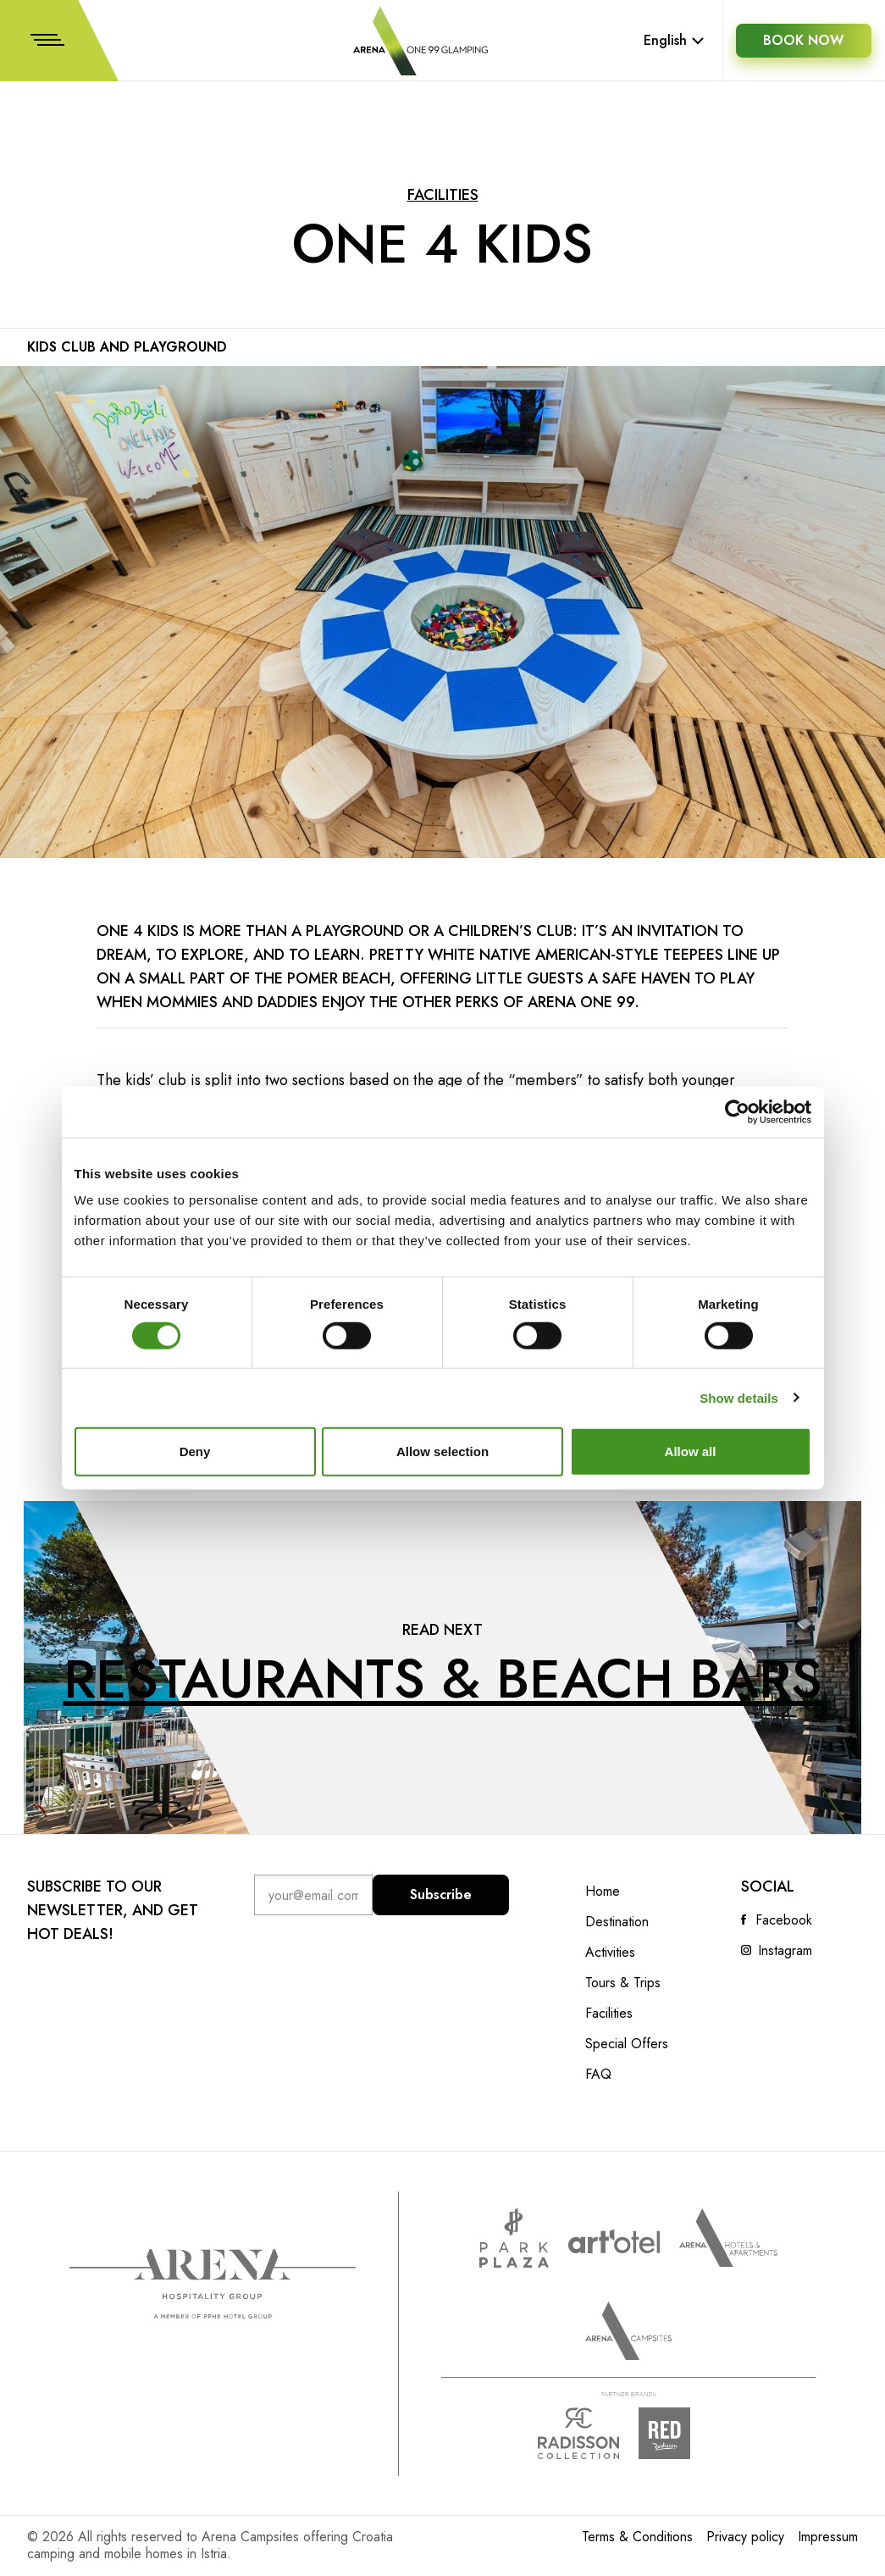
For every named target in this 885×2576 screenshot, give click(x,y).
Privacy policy (745, 2536)
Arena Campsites (628, 2331)
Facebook (783, 1920)
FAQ (598, 2074)
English (674, 40)
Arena (212, 2283)
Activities (610, 1952)
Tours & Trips (623, 1983)
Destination (617, 1922)
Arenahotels (728, 2237)
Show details (739, 1397)
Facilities (442, 195)
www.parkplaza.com (514, 2238)
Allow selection (442, 1451)
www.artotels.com (614, 2241)
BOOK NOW (803, 40)
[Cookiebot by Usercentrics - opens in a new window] (737, 1111)
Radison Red (679, 2433)
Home (602, 1891)
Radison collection (578, 2433)
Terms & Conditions (637, 2536)
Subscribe (441, 1894)
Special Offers (626, 2044)
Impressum (828, 2536)
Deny (195, 1451)
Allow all (690, 1451)
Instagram (785, 1950)
